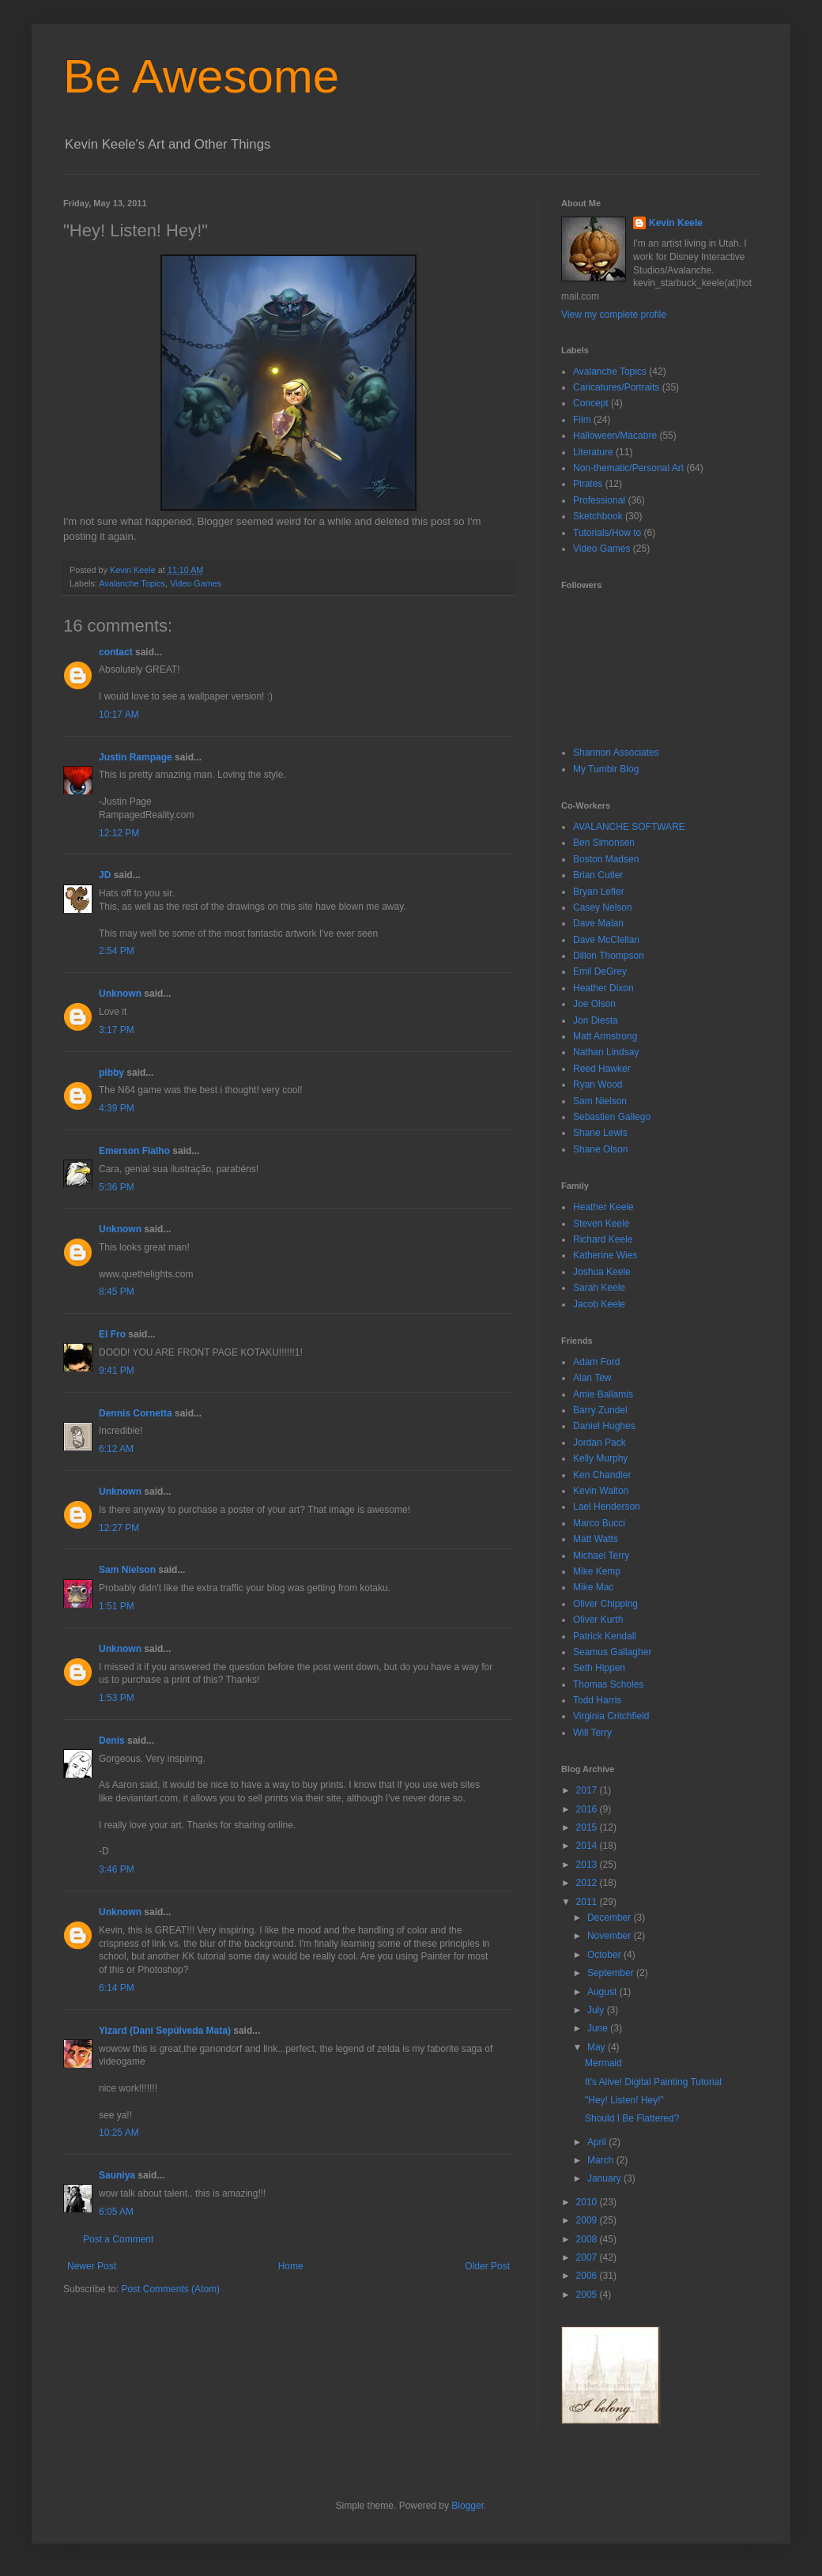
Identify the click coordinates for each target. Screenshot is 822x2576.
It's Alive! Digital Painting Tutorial (653, 2082)
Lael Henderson (606, 1506)
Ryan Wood (597, 1084)
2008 (588, 2239)
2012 (588, 1882)
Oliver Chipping (605, 1603)
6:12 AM (116, 1448)
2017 (588, 1790)
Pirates (587, 483)
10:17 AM (119, 714)
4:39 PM (116, 1108)
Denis (112, 1740)
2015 (588, 1827)
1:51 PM (116, 1606)
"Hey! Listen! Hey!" (624, 2100)
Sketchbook (598, 516)
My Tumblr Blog (606, 769)
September (611, 1972)
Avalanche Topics (132, 583)
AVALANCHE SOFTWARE (629, 826)
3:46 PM (116, 1869)
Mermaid (603, 2063)
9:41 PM (116, 1370)
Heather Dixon (603, 988)
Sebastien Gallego (611, 1116)
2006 (588, 2275)
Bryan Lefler (598, 891)
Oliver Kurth (598, 1619)
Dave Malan (598, 923)
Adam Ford (596, 1361)
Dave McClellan (606, 939)
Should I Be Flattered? (632, 2118)
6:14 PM (116, 1987)
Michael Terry (601, 1555)
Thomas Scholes (608, 1684)
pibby (111, 1072)
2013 (588, 1864)
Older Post (487, 2266)
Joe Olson (594, 1003)
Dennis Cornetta (135, 1413)
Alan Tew (592, 1377)
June (598, 2028)
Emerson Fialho (134, 1150)
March (601, 2160)
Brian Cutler (598, 875)
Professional (599, 500)
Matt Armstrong (605, 1036)
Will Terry (592, 1732)
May (597, 2047)
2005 (588, 2294)
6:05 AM (116, 2211)
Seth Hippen (599, 1667)
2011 (588, 1901)
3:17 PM (116, 1029)
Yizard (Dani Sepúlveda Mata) (165, 2030)
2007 (588, 2257)
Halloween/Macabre (615, 435)
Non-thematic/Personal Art (628, 467)
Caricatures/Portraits (616, 387)
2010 (588, 2202)
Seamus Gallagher (612, 1652)
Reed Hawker (602, 1068)
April (598, 2142)
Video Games (195, 583)
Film (582, 419)
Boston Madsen (606, 859)
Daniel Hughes (604, 1425)
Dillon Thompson (608, 955)
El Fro (112, 1334)
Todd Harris (597, 1700)
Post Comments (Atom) (170, 2289)
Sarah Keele (599, 1287)
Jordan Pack (599, 1442)
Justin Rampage (135, 757)
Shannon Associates (616, 752)
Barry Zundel (600, 1410)
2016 (588, 1809)
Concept (591, 403)
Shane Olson (600, 1149)
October (605, 1954)
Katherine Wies (605, 1255)
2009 (588, 2220)
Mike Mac (593, 1587)
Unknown (120, 993)
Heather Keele (603, 1207)
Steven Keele (601, 1223)
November (610, 1935)
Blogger (467, 2505)
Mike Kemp (596, 1571)
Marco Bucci (599, 1523)
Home (291, 2266)
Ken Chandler (602, 1474)
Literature (593, 452)
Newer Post (91, 2266)
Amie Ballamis (603, 1394)
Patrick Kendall (604, 1636)
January (605, 2178)
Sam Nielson (127, 1569)
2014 (588, 1845)
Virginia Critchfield (611, 1716)
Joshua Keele (602, 1271)
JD (105, 875)
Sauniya (117, 2175)
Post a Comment (118, 2239)
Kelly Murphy (600, 1458)
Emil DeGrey (600, 971)
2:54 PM (116, 950)
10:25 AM (119, 2132)
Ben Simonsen (604, 842)
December (610, 1917)
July (597, 2010)
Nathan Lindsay (606, 1052)
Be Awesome (201, 76)
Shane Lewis (600, 1132)
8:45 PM (116, 1291)
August (603, 1991)
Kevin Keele (676, 222)
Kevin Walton (600, 1490)
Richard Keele (602, 1239)
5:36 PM (116, 1187)
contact (116, 652)
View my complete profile (613, 314)
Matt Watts (595, 1538)
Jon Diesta (595, 1020)
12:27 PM (119, 1527)
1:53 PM (116, 1697)
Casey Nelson (602, 907)
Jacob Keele (599, 1304)
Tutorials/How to (607, 532)
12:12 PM (119, 833)
